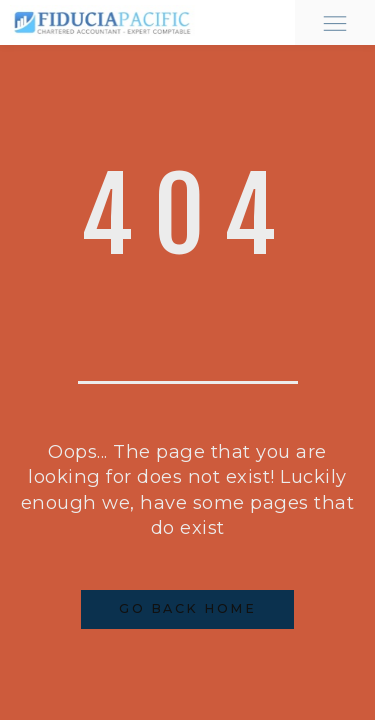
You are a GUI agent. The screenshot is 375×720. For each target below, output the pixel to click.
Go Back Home (187, 608)
